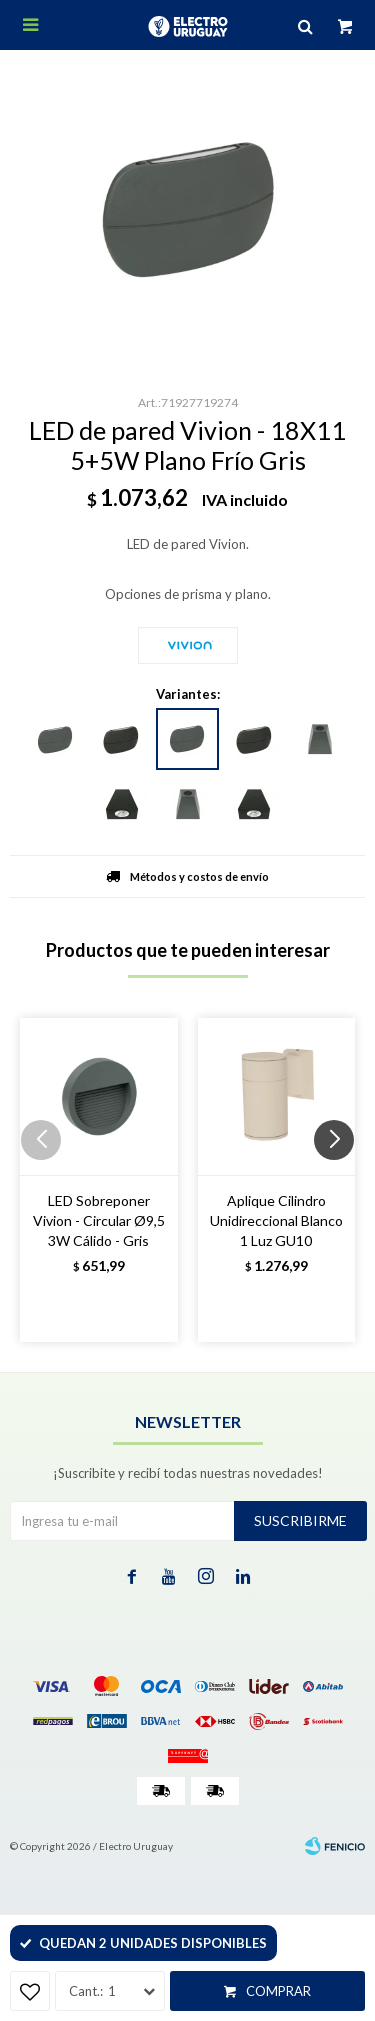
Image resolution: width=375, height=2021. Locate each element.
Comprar (278, 1991)
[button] (341, 1180)
